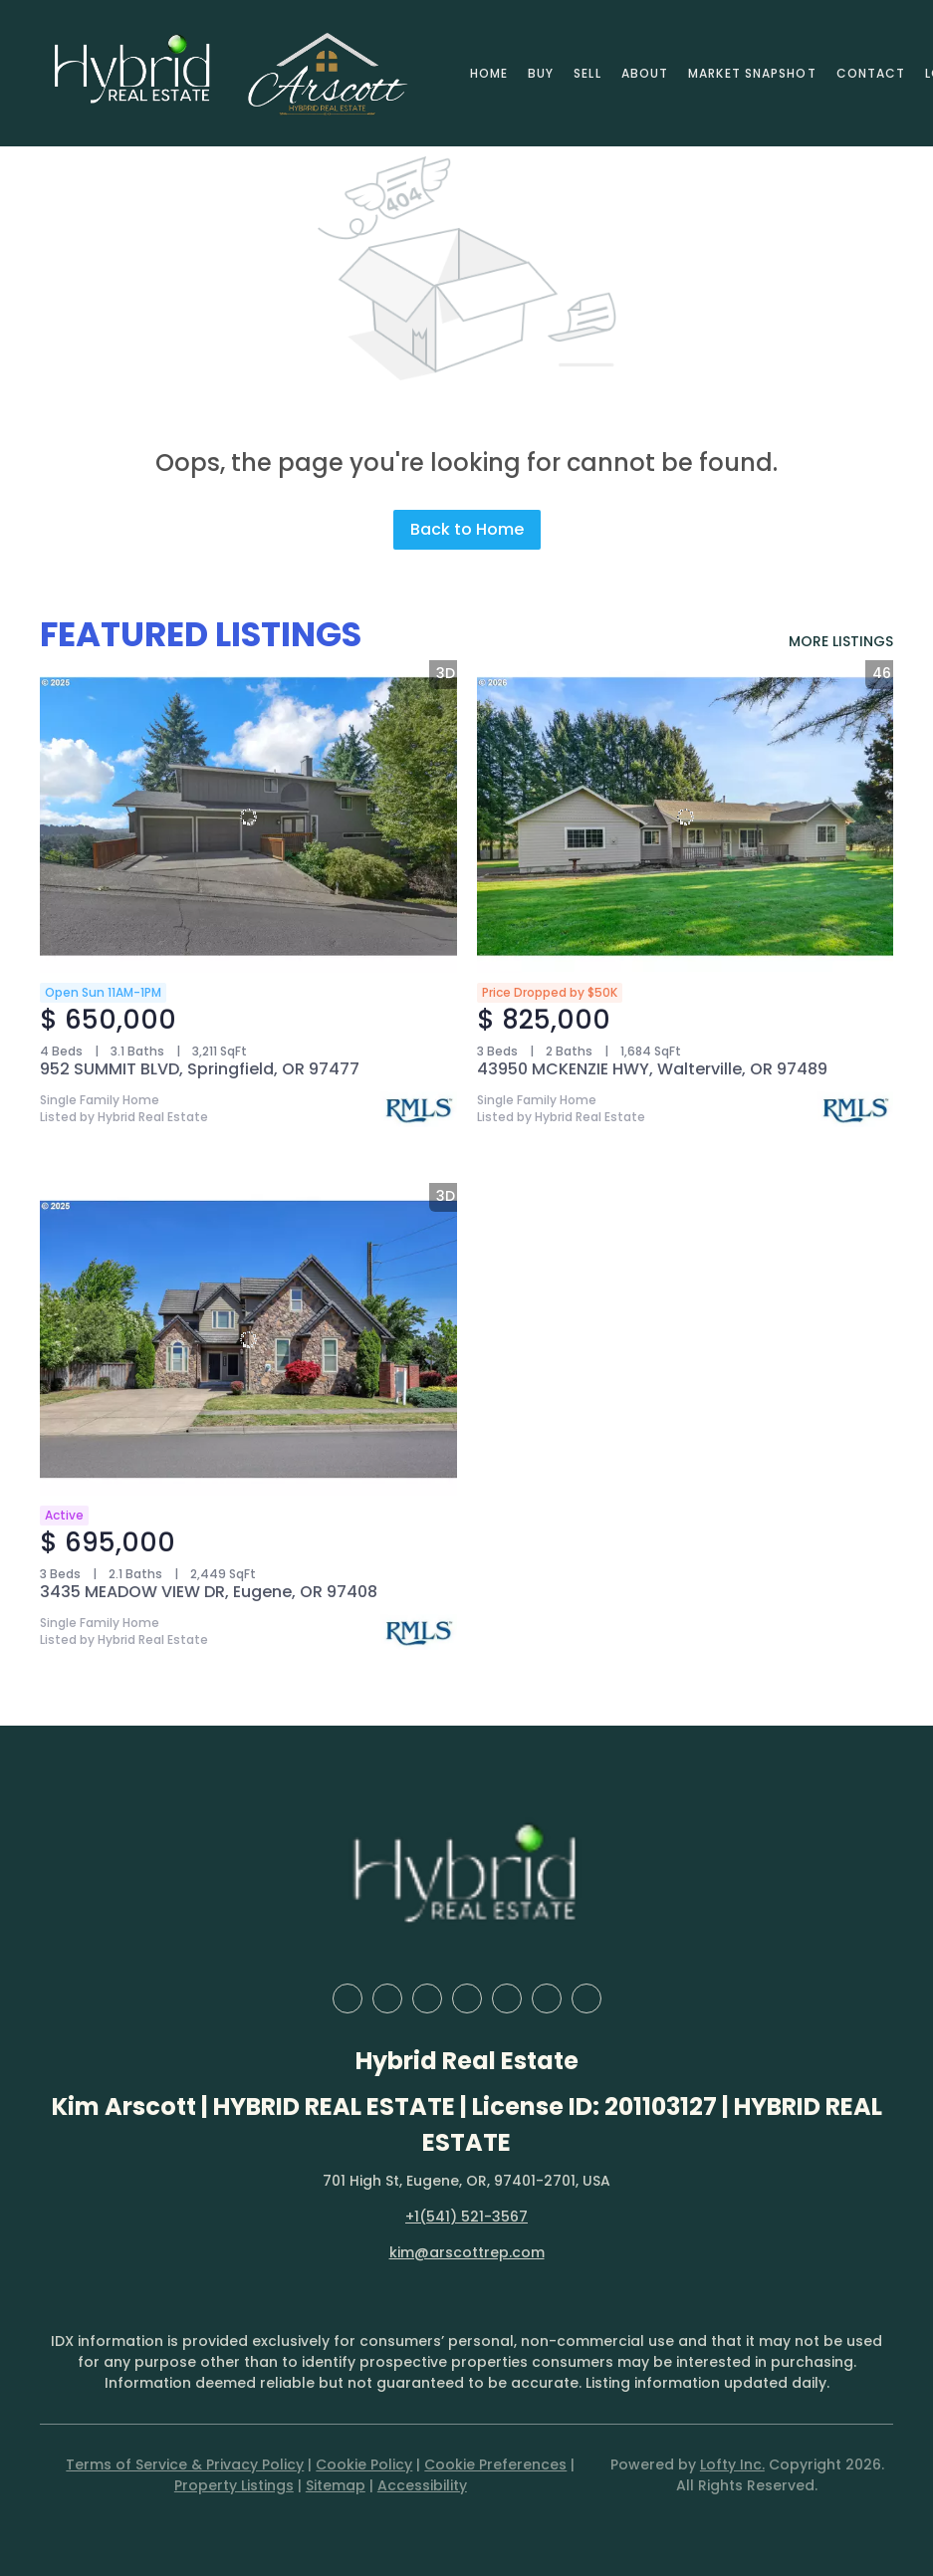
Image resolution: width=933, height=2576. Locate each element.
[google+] (586, 1998)
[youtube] (547, 1998)
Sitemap (335, 2485)
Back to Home (467, 529)
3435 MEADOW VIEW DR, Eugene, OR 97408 (208, 1591)
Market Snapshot (752, 73)
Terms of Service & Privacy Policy (185, 2464)
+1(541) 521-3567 (466, 2216)
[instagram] (507, 1998)
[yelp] (467, 1998)
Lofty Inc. (732, 2464)
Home (489, 73)
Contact (871, 73)
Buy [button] (541, 73)
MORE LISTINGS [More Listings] (841, 641)
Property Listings (234, 2485)
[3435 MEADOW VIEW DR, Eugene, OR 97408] (248, 1339)
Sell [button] (587, 73)
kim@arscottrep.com (467, 2252)
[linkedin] (387, 1998)
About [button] (645, 73)
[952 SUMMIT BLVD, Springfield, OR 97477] (248, 816)
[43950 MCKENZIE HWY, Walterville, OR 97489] (685, 816)
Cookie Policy (364, 2464)
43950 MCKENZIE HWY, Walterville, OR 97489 (652, 1068)
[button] (133, 73)
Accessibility (422, 2485)
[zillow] (427, 1998)
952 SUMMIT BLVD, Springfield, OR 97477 (199, 1068)
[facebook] (347, 1998)
